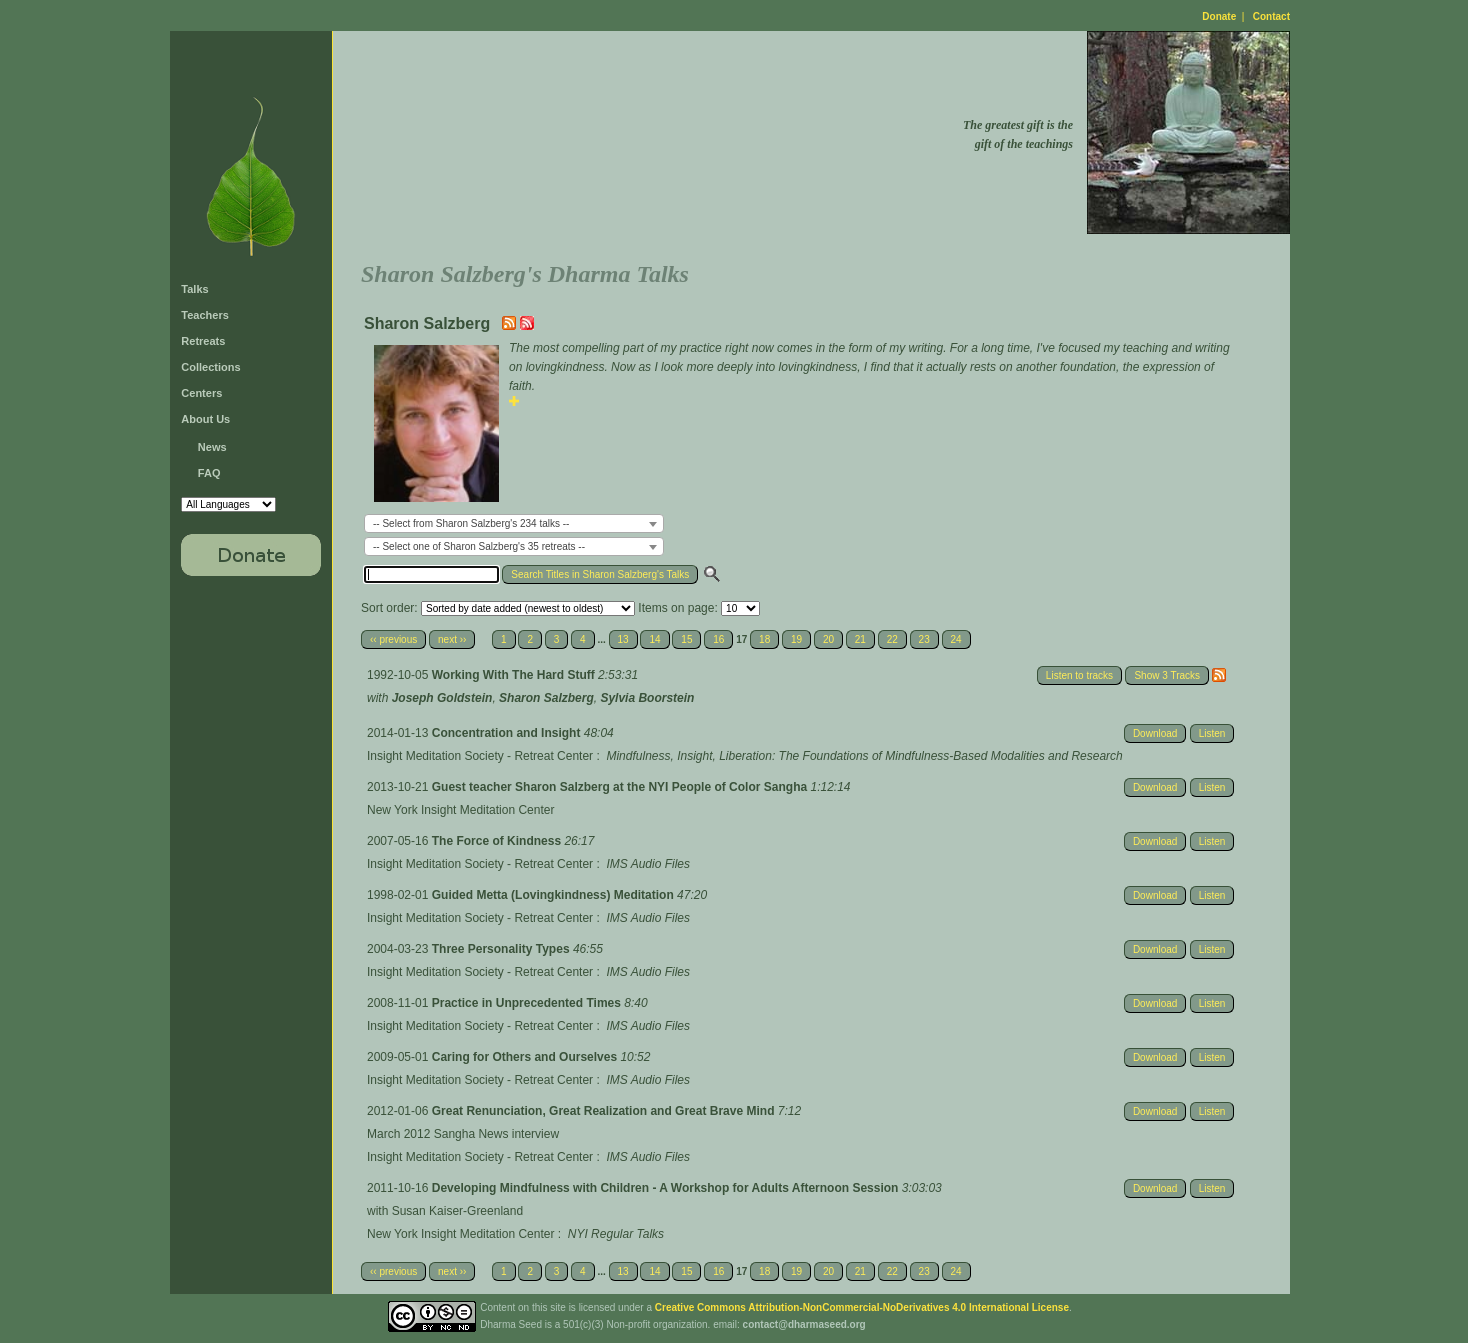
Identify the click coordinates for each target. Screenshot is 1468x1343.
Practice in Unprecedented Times (528, 1003)
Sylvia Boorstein (647, 698)
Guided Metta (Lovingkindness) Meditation (554, 895)
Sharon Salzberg (546, 698)
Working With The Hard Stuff (515, 675)
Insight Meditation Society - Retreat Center (480, 756)
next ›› (452, 639)
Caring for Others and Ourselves (526, 1057)
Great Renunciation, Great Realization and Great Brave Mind (605, 1111)
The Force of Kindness (498, 841)
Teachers (205, 315)
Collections (210, 367)
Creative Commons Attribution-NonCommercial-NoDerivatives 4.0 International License (862, 1307)
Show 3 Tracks (1167, 675)
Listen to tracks (1079, 675)
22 (892, 639)
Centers (201, 393)
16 (718, 639)
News (212, 447)
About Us (205, 419)
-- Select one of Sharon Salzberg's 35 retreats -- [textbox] (479, 546)
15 (686, 639)
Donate (1219, 16)
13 (623, 639)
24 (956, 639)
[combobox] (514, 523)
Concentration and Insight (508, 733)
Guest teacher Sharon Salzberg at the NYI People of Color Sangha (621, 787)
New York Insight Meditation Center (460, 810)
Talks (194, 289)
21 (860, 639)
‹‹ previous (393, 639)
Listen (1212, 733)
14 (654, 639)
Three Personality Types (502, 949)
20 (828, 639)
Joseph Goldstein (442, 698)
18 (764, 639)
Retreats (203, 341)
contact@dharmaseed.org (804, 1324)
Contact (1271, 16)
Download (1155, 733)
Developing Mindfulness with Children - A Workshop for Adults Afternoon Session (667, 1188)
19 (796, 639)
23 (924, 639)
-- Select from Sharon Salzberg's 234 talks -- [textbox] (471, 523)
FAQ (209, 473)
